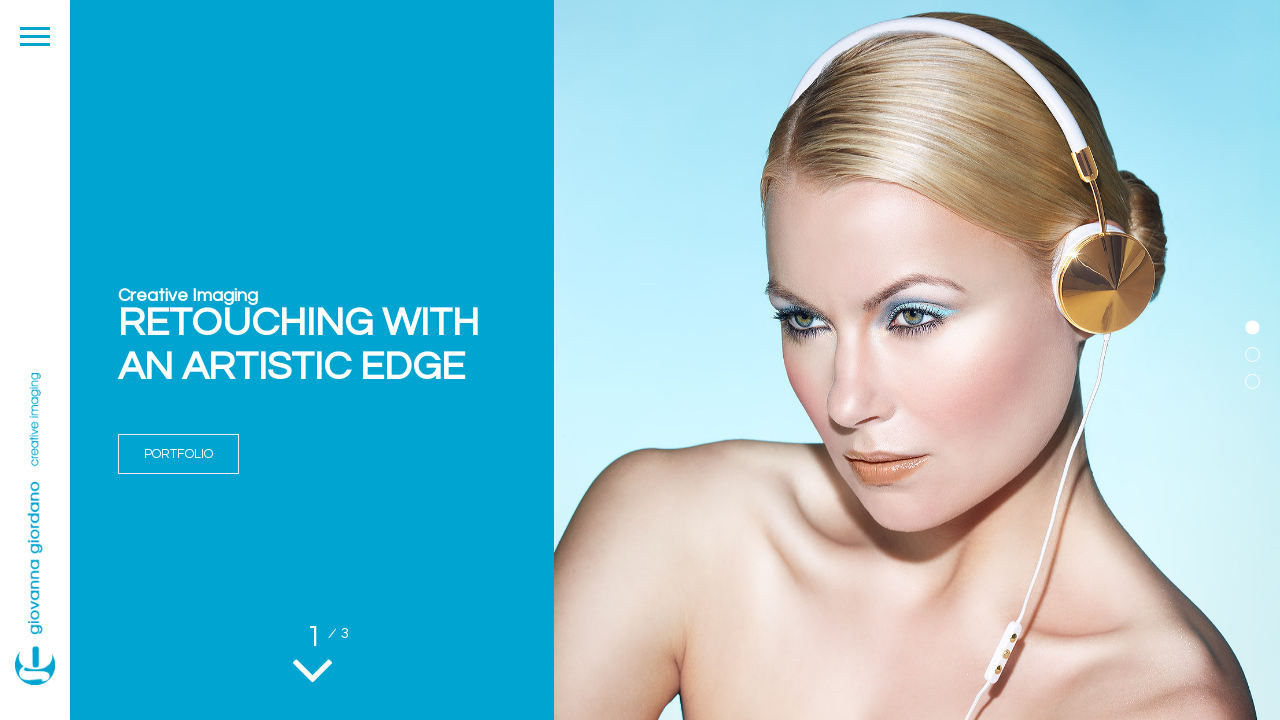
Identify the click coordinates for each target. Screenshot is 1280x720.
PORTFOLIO (178, 454)
